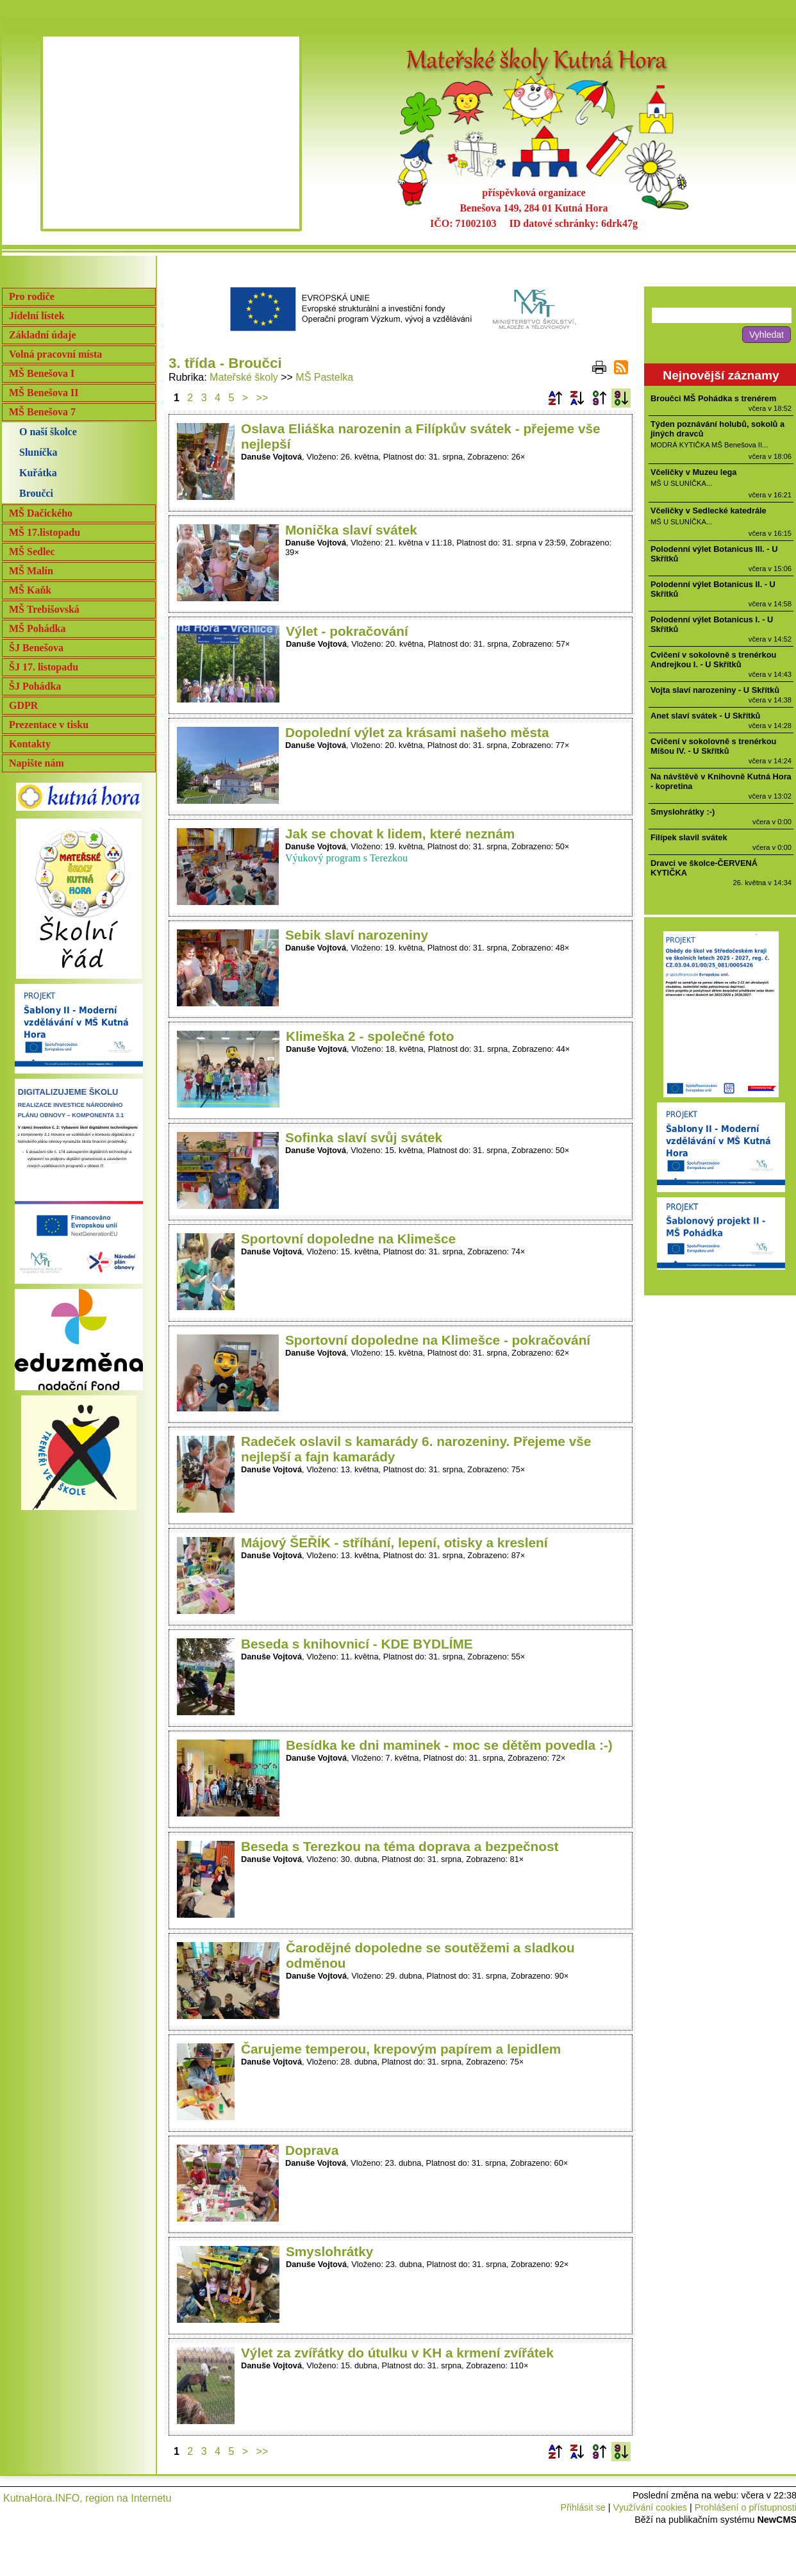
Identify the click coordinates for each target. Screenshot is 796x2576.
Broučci (36, 493)
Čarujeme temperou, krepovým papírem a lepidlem (401, 2048)
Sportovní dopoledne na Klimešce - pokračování (437, 1340)
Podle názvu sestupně (576, 398)
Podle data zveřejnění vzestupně (599, 398)
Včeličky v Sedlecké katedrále (709, 510)
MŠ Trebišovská (44, 609)
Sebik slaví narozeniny (356, 934)
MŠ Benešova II (43, 392)
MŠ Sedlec (32, 551)
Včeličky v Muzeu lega (693, 472)
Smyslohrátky (329, 2251)
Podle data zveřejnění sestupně (621, 398)
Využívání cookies (650, 2507)
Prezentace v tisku (48, 724)
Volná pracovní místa (55, 354)
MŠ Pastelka (324, 377)
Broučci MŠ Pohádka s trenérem (713, 398)
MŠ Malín (31, 570)
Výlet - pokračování (347, 631)
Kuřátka (38, 472)
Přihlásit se (582, 2507)
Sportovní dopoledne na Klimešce (348, 1238)
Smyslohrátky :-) (683, 812)
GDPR (23, 705)
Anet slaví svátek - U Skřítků (705, 715)
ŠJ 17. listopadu (43, 666)
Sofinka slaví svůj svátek (363, 1137)
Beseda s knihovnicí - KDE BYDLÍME (357, 1643)
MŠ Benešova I (41, 373)
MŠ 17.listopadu (44, 532)
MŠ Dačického (40, 513)
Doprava (311, 2150)
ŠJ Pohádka (35, 686)
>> (262, 397)
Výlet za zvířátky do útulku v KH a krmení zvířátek (397, 2352)
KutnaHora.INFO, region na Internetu (87, 2498)
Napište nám (36, 763)
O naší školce (48, 431)
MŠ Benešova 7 (42, 411)
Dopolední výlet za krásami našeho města (417, 732)
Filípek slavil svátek (689, 837)
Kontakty (30, 743)
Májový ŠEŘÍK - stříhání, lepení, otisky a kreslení (394, 1542)
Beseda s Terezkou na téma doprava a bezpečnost (399, 1846)
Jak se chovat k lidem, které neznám (400, 833)
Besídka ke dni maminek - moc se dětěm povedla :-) (449, 1745)
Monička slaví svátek (351, 529)
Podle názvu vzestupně (555, 398)
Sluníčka (38, 452)
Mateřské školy (244, 377)
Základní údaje (42, 334)
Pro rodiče (31, 296)
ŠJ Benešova (36, 647)
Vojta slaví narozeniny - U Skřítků (715, 690)
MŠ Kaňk (30, 590)
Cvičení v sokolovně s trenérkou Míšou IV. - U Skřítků (713, 746)
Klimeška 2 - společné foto (370, 1036)
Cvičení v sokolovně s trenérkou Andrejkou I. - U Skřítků (713, 659)
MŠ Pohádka (37, 628)
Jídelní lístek (37, 315)
